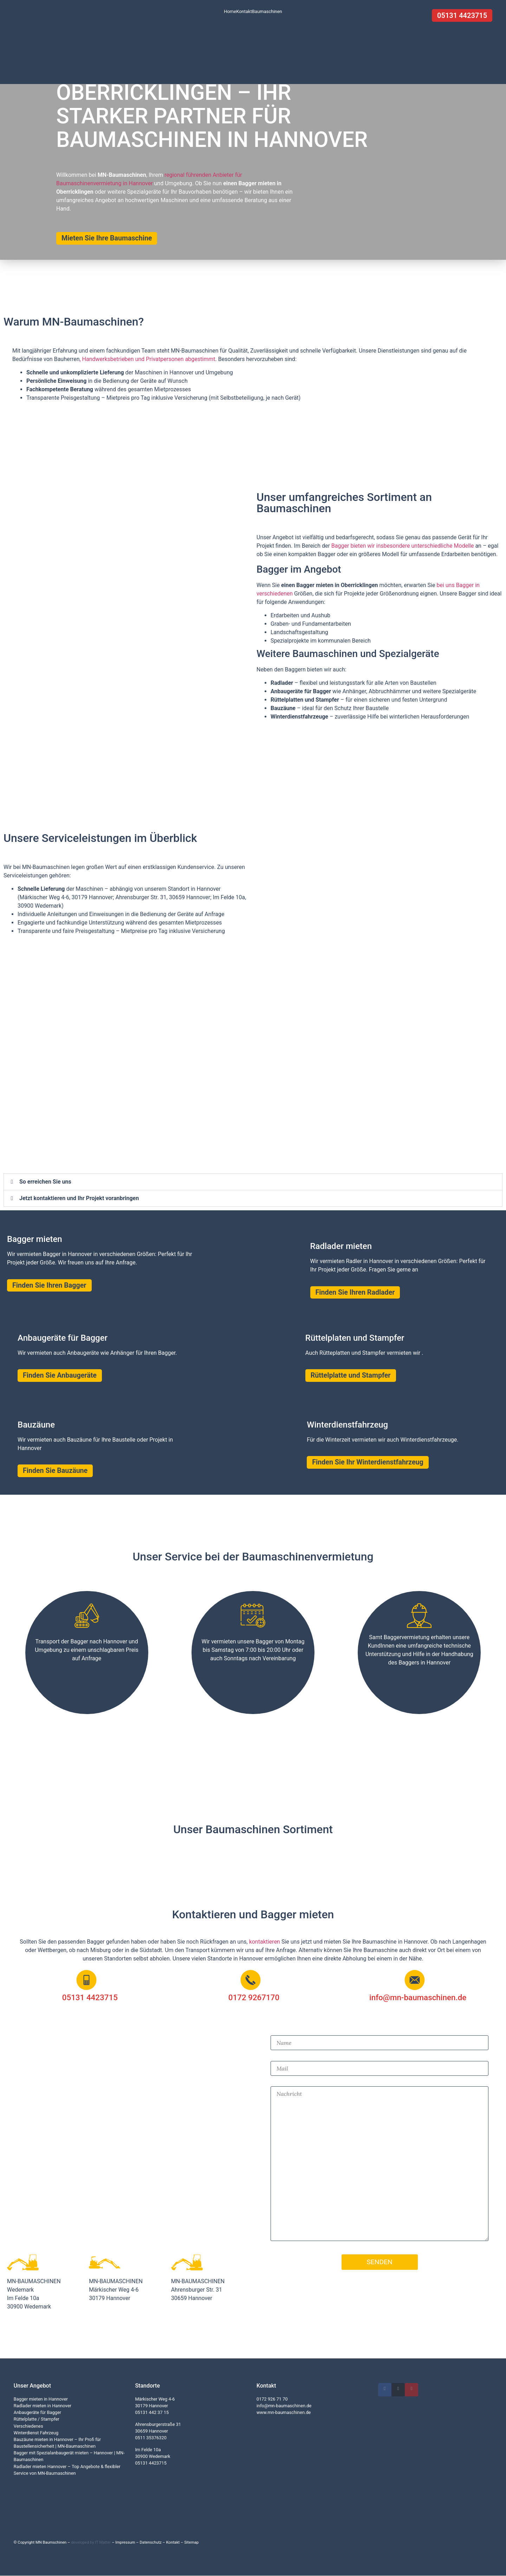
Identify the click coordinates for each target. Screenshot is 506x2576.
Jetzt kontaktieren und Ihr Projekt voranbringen (79, 1198)
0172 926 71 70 (272, 2399)
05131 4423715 (150, 2463)
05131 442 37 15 (152, 2412)
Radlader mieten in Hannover (42, 2406)
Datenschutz (150, 2542)
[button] (253, 1182)
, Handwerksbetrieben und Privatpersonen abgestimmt (147, 359)
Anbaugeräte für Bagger (37, 2412)
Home (230, 11)
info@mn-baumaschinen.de (284, 2406)
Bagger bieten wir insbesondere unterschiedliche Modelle (402, 545)
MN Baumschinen (50, 2542)
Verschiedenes (28, 2426)
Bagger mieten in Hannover (41, 2399)
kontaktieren (264, 1942)
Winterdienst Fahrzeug (36, 2433)
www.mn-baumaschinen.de (284, 2412)
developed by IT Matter (91, 2542)
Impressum (125, 2542)
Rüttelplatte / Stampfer (36, 2419)
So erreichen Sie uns (45, 1181)
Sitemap (191, 2542)
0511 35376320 (150, 2438)
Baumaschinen (267, 11)
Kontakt (244, 11)
